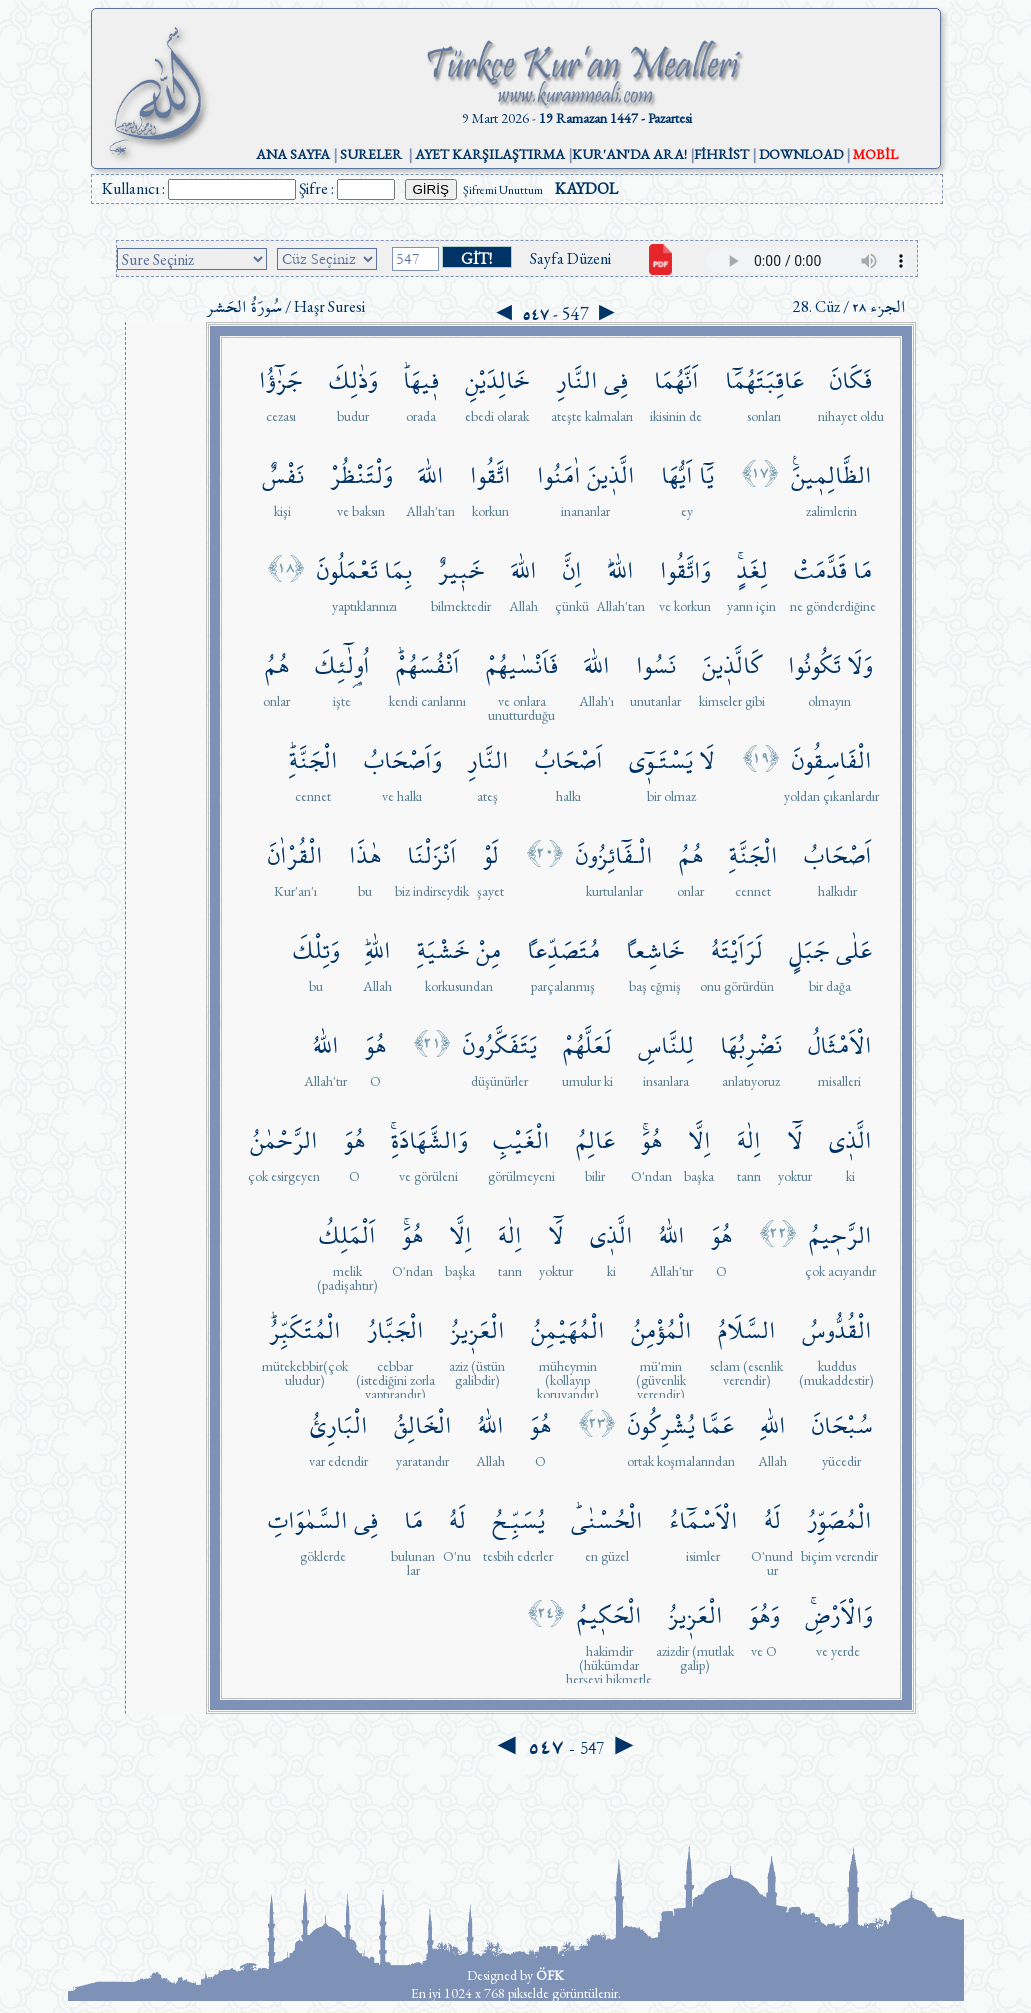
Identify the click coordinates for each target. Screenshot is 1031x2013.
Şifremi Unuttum (503, 190)
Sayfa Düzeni (570, 258)
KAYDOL (586, 188)
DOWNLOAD (801, 154)
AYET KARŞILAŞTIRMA (490, 154)
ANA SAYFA (293, 154)
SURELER (371, 154)
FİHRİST (721, 154)
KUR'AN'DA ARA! (629, 154)
